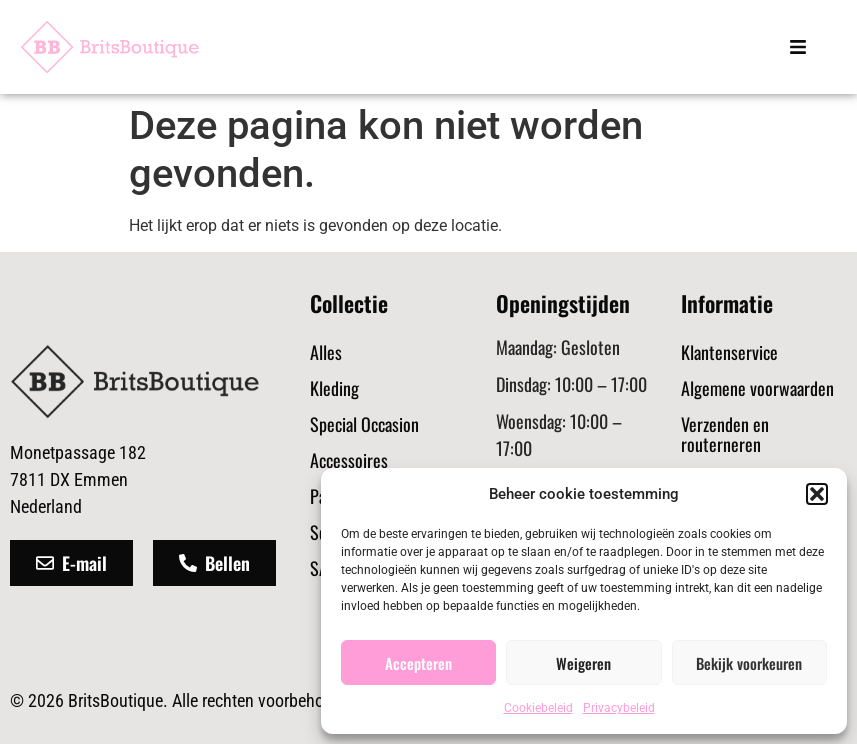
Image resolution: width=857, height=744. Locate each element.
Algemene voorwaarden (757, 388)
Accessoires (349, 460)
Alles (326, 352)
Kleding (334, 388)
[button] (817, 494)
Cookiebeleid (538, 708)
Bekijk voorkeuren (749, 663)
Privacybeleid (619, 708)
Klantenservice (729, 352)
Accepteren (418, 663)
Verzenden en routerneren (725, 434)
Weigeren (583, 663)
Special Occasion (364, 424)
